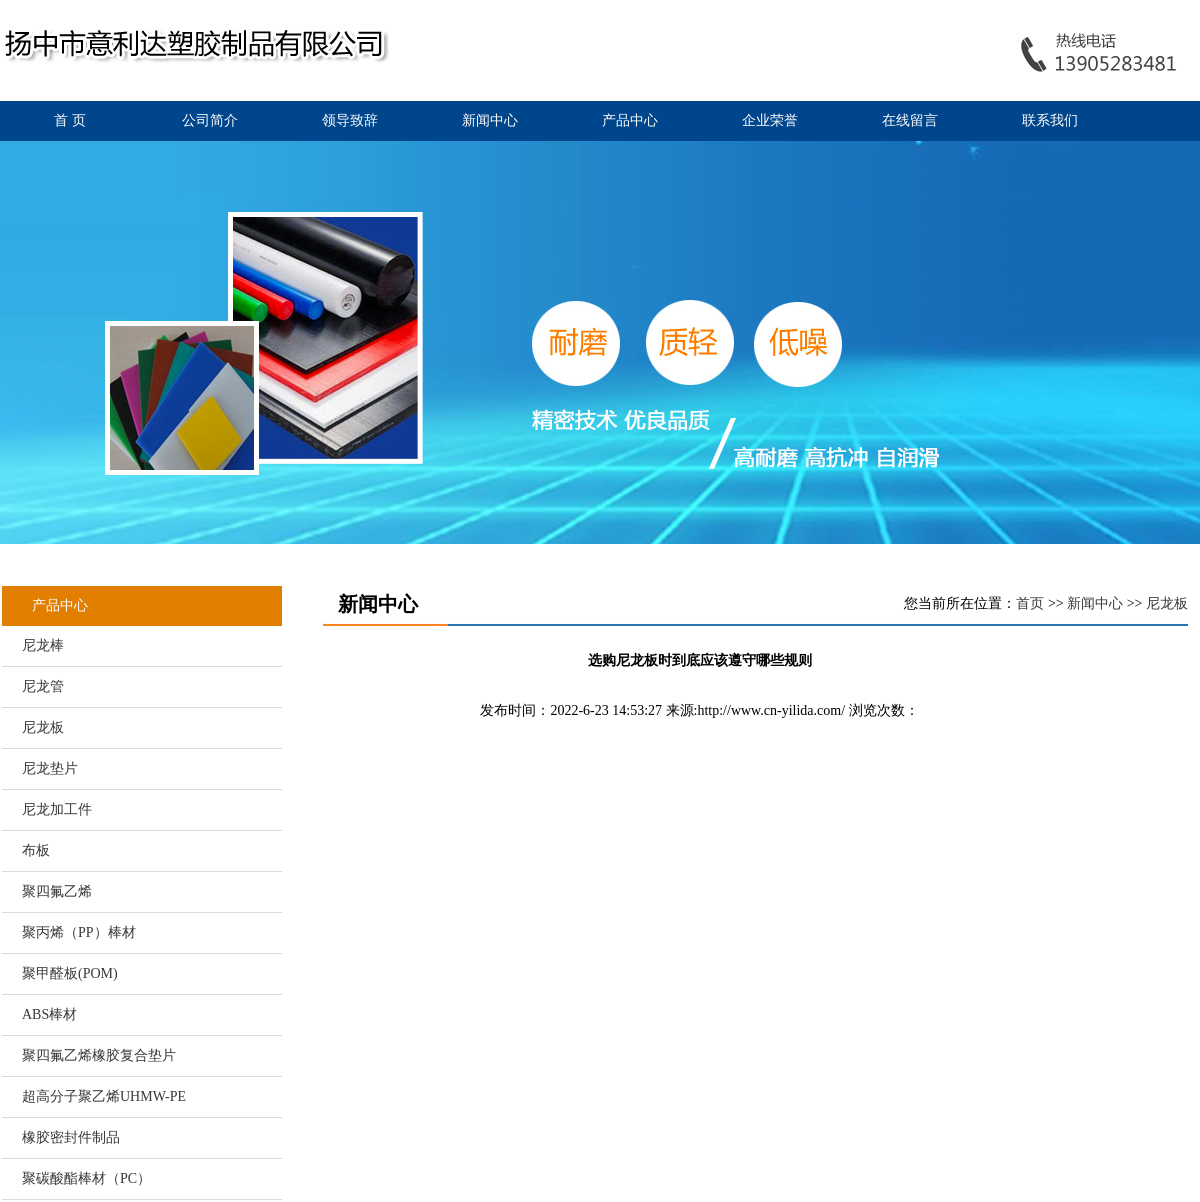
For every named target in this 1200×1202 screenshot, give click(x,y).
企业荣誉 (770, 120)
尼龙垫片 (50, 768)
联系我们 (1050, 120)
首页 (1030, 603)
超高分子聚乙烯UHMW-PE (104, 1096)
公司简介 (210, 120)
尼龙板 (43, 727)
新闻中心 (490, 120)
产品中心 (630, 120)
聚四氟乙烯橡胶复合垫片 (99, 1055)
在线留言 (910, 120)
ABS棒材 (49, 1014)
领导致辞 (350, 120)
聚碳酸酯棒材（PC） (86, 1178)
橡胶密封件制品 (71, 1137)
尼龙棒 (43, 645)
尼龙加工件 (57, 809)
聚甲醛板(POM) (70, 973)
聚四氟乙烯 (57, 891)
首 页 (70, 120)
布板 (36, 850)
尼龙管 (43, 686)
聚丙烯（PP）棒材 (79, 932)
